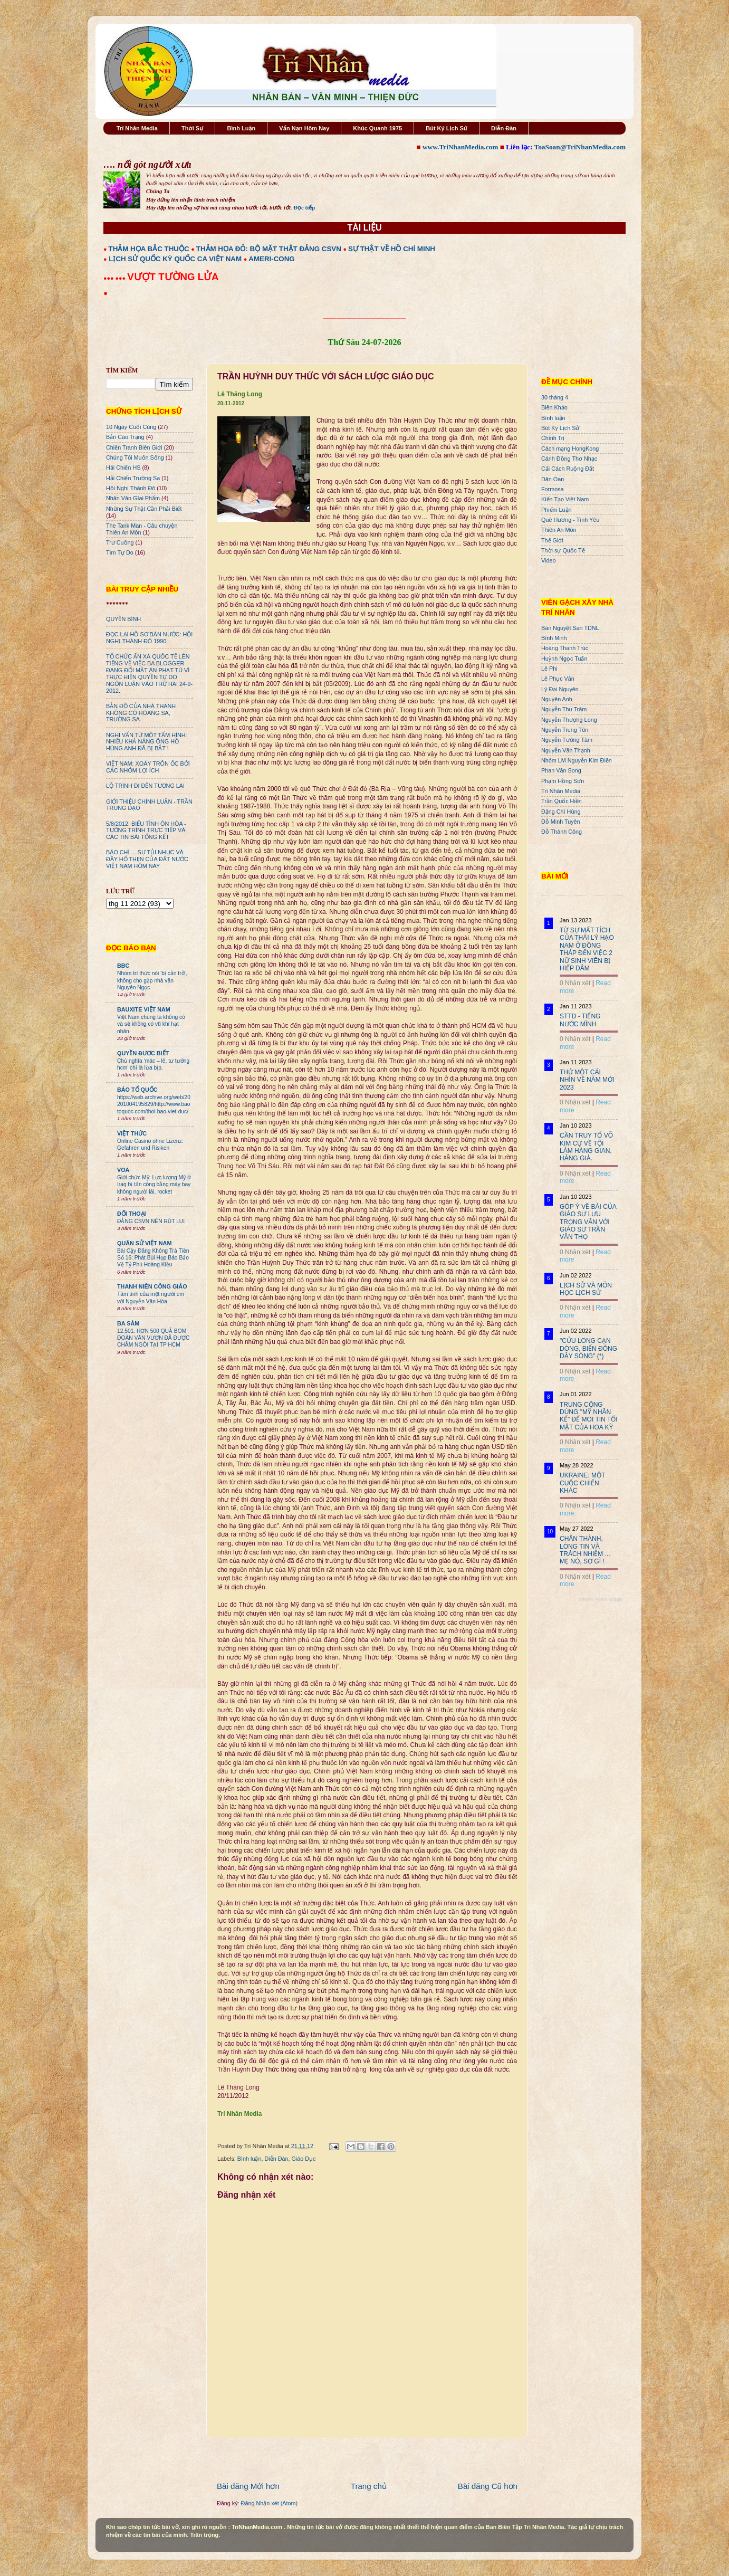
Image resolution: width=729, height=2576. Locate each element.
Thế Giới (552, 540)
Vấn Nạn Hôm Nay (304, 128)
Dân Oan (552, 479)
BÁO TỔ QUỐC (137, 1089)
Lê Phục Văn (557, 678)
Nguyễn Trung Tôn (564, 730)
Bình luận (249, 2158)
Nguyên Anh (556, 699)
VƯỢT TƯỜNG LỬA (172, 276)
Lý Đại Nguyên (560, 689)
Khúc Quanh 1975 (377, 128)
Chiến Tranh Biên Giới (134, 447)
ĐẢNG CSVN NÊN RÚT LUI (151, 1221)
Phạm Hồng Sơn (562, 781)
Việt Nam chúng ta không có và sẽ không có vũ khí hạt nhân (151, 1024)
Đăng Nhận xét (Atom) (269, 2503)
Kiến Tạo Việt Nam (565, 499)
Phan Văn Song (561, 770)
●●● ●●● (115, 278)
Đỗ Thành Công (561, 831)
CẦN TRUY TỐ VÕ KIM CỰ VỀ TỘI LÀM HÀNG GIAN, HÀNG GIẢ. (586, 1147)
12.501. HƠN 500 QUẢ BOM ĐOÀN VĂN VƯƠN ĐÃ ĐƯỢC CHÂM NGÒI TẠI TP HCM (153, 1338)
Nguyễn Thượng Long (569, 720)
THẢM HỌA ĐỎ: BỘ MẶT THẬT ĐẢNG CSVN (268, 249)
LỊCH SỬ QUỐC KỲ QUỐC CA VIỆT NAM (175, 259)
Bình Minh (554, 638)
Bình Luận (241, 128)
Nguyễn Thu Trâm (564, 709)
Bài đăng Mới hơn (248, 2486)
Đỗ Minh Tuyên (560, 821)
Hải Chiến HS (123, 467)
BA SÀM (128, 1323)
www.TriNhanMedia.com (460, 147)
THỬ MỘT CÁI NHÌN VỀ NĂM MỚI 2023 (587, 1079)
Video (548, 560)
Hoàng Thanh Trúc (564, 648)
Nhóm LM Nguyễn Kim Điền (576, 760)
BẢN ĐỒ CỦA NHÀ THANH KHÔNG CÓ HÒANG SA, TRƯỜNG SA (141, 713)
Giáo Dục (303, 2158)
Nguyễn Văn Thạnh (565, 750)
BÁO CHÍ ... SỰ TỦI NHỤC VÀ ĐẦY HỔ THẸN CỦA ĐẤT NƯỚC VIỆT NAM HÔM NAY (147, 859)
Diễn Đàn (503, 128)
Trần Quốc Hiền (561, 801)
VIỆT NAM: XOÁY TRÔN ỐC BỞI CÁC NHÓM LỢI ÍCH (148, 767)
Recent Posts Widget (601, 1599)
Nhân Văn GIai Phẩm (133, 498)
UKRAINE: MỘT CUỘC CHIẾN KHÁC (582, 1483)
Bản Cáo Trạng (125, 437)
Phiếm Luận (556, 510)
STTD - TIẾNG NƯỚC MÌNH (580, 1020)
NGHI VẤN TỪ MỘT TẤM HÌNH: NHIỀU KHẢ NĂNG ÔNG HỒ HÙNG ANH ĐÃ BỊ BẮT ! (146, 742)
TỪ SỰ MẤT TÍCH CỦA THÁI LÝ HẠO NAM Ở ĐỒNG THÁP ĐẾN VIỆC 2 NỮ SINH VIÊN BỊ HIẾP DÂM (587, 949)
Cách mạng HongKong (570, 448)
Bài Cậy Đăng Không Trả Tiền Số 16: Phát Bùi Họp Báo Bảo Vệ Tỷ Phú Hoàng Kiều (153, 1258)
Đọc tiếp (304, 207)
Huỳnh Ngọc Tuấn (564, 658)
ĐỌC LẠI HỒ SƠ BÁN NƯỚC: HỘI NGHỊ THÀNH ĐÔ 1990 (149, 637)
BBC (123, 965)
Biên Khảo (554, 407)
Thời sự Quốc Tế (563, 550)
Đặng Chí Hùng (560, 811)
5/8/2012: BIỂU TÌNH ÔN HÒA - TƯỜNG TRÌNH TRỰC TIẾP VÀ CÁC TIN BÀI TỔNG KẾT (146, 830)
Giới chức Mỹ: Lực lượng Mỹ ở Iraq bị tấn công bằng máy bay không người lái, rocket (153, 1185)
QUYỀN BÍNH (123, 619)
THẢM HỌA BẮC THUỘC (149, 249)
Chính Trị (552, 438)
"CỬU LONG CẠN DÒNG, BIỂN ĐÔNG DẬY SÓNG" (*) (588, 1348)
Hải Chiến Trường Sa (133, 478)
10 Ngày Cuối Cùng (131, 427)
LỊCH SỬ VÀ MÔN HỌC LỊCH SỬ (586, 1289)
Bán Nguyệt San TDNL (570, 628)
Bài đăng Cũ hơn (487, 2486)
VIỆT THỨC (132, 1133)
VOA (123, 1170)
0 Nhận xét (575, 983)
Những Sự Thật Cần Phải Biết (143, 508)
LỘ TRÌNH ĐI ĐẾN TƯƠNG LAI (145, 786)
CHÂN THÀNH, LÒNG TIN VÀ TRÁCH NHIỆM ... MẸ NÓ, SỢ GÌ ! (585, 1550)
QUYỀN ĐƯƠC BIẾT (143, 1053)
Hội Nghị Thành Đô (130, 488)
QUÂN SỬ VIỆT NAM (144, 1243)
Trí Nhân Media (137, 128)
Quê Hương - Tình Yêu (570, 520)
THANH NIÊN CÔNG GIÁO (152, 1286)
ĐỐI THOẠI (131, 1213)
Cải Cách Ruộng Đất (567, 468)
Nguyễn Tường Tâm (566, 740)
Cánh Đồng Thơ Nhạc (569, 458)
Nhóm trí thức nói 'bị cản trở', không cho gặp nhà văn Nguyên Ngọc (152, 980)
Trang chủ (369, 2486)
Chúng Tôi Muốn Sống (135, 457)
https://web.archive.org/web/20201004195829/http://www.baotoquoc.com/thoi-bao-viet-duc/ (153, 1104)
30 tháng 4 (554, 397)
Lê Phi (549, 668)
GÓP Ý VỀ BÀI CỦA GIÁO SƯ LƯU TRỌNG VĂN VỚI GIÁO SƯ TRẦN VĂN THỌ (588, 1222)
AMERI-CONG (271, 259)
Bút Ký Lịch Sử (446, 128)
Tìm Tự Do (119, 552)
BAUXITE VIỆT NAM (143, 1009)
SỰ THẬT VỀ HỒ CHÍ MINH (391, 249)
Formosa (552, 489)
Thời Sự (192, 128)
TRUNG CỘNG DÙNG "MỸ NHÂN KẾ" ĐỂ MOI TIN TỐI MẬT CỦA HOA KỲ (589, 1416)
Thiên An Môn (559, 530)
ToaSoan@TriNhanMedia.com (580, 147)
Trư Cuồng (120, 542)
